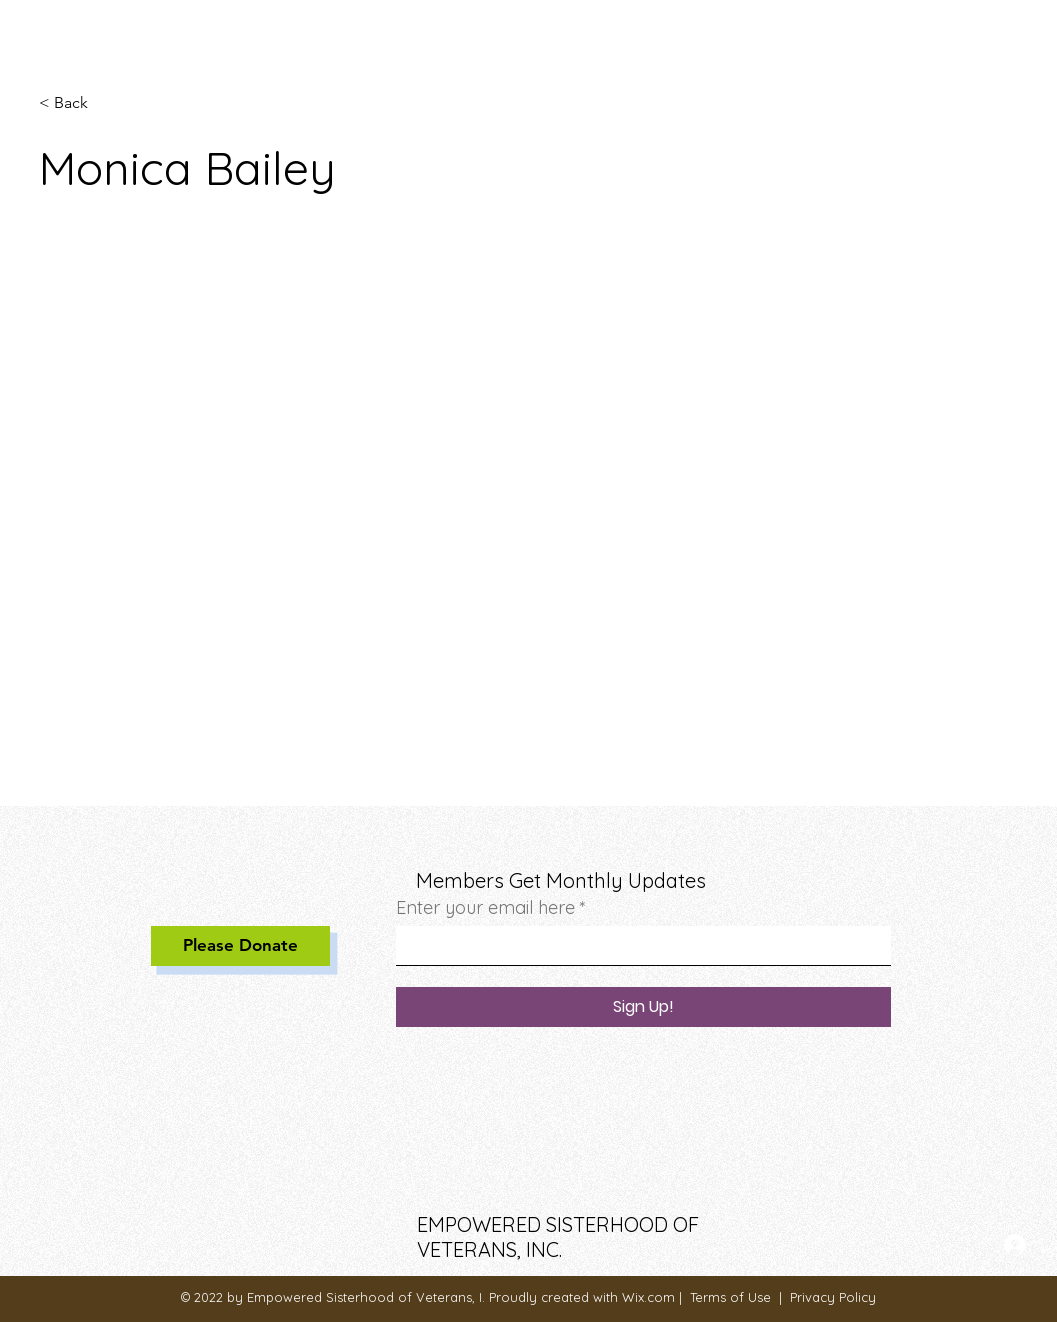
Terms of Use (730, 1297)
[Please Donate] (240, 946)
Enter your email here (485, 908)
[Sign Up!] (643, 1007)
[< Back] (78, 103)
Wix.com (648, 1297)
